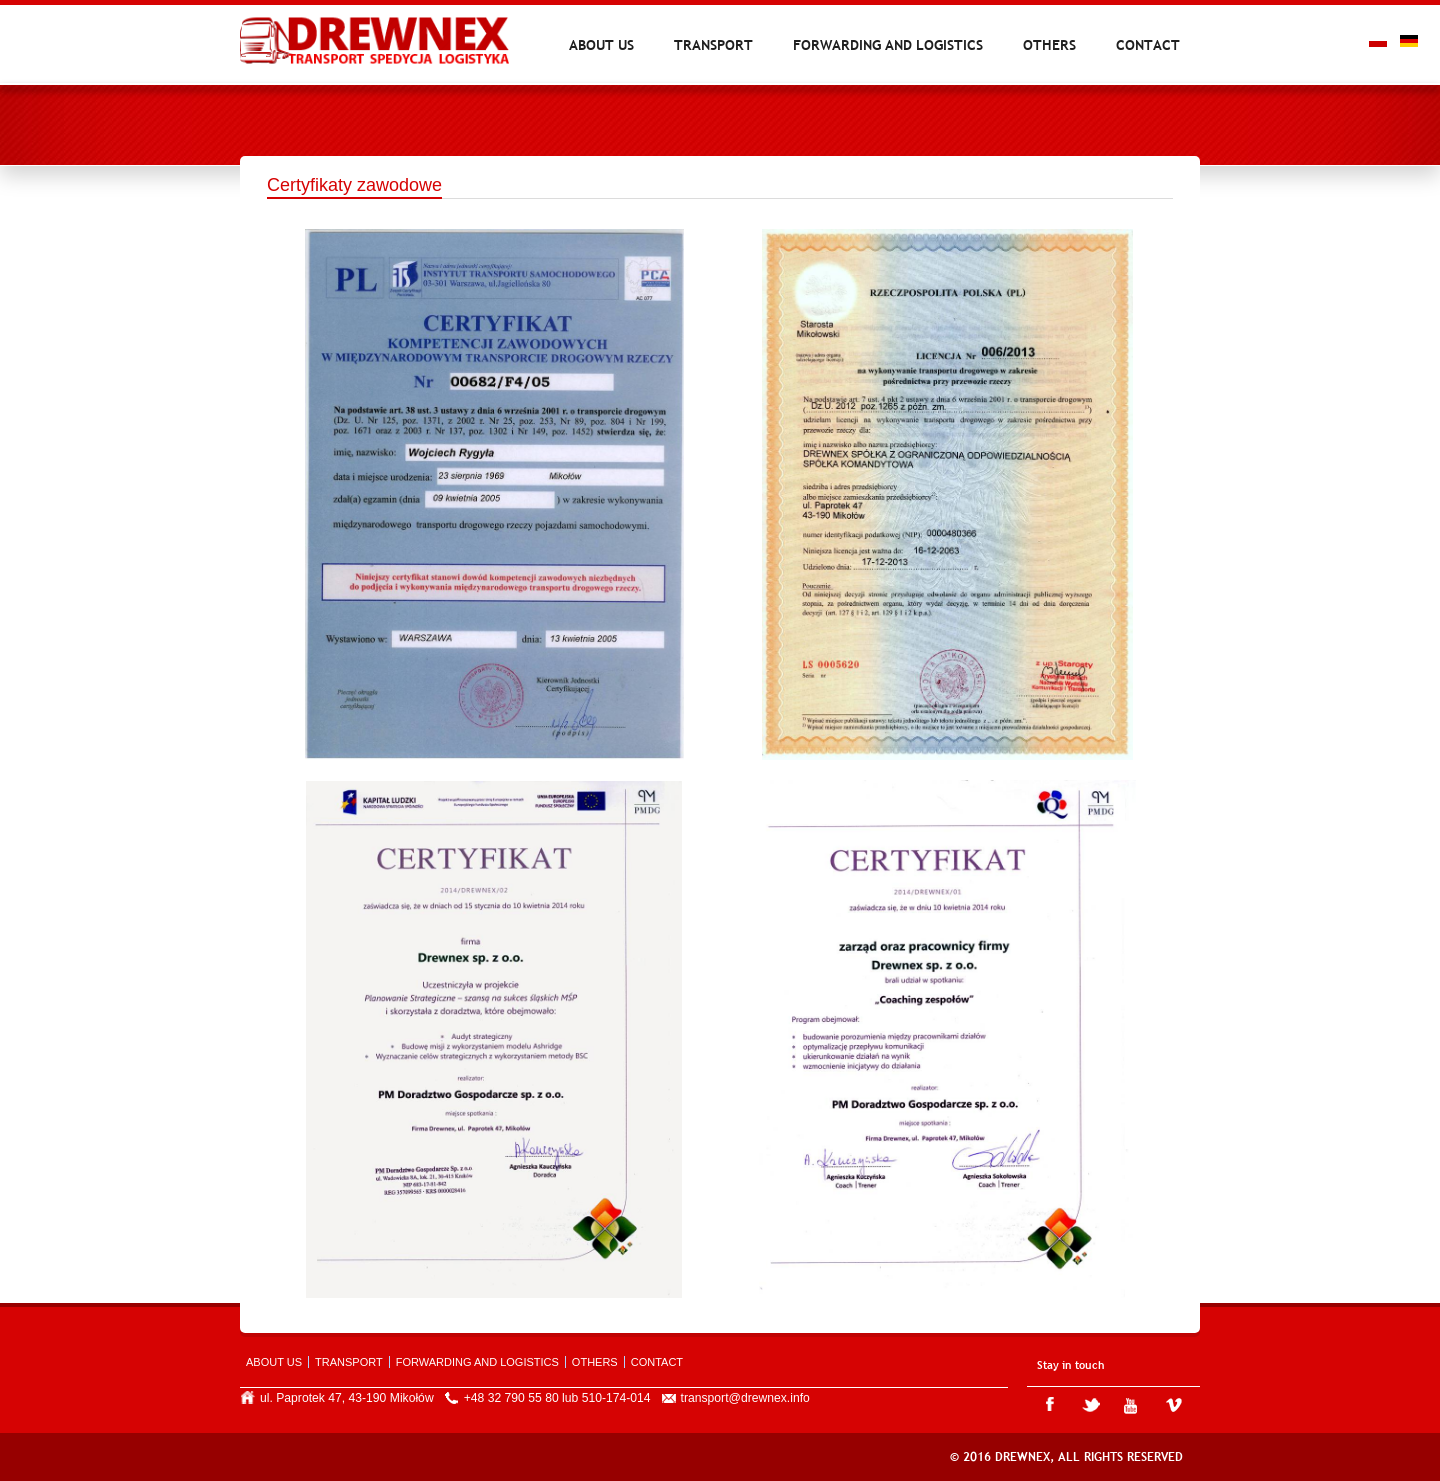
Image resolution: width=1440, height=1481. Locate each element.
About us (601, 45)
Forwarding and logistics (888, 45)
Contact (1148, 45)
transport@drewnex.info (745, 1398)
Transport (713, 45)
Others (1049, 45)
